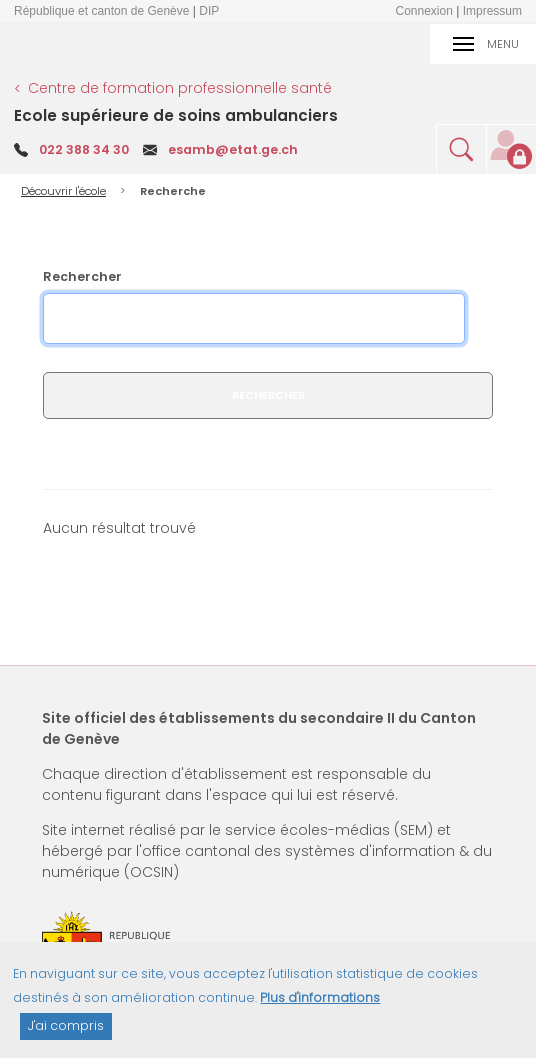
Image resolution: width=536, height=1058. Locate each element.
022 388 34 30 (84, 149)
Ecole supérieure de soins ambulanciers (176, 115)
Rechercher (82, 276)
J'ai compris (66, 1032)
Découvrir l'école (63, 191)
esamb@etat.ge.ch (233, 149)
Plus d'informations (320, 1005)
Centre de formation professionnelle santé (180, 88)
